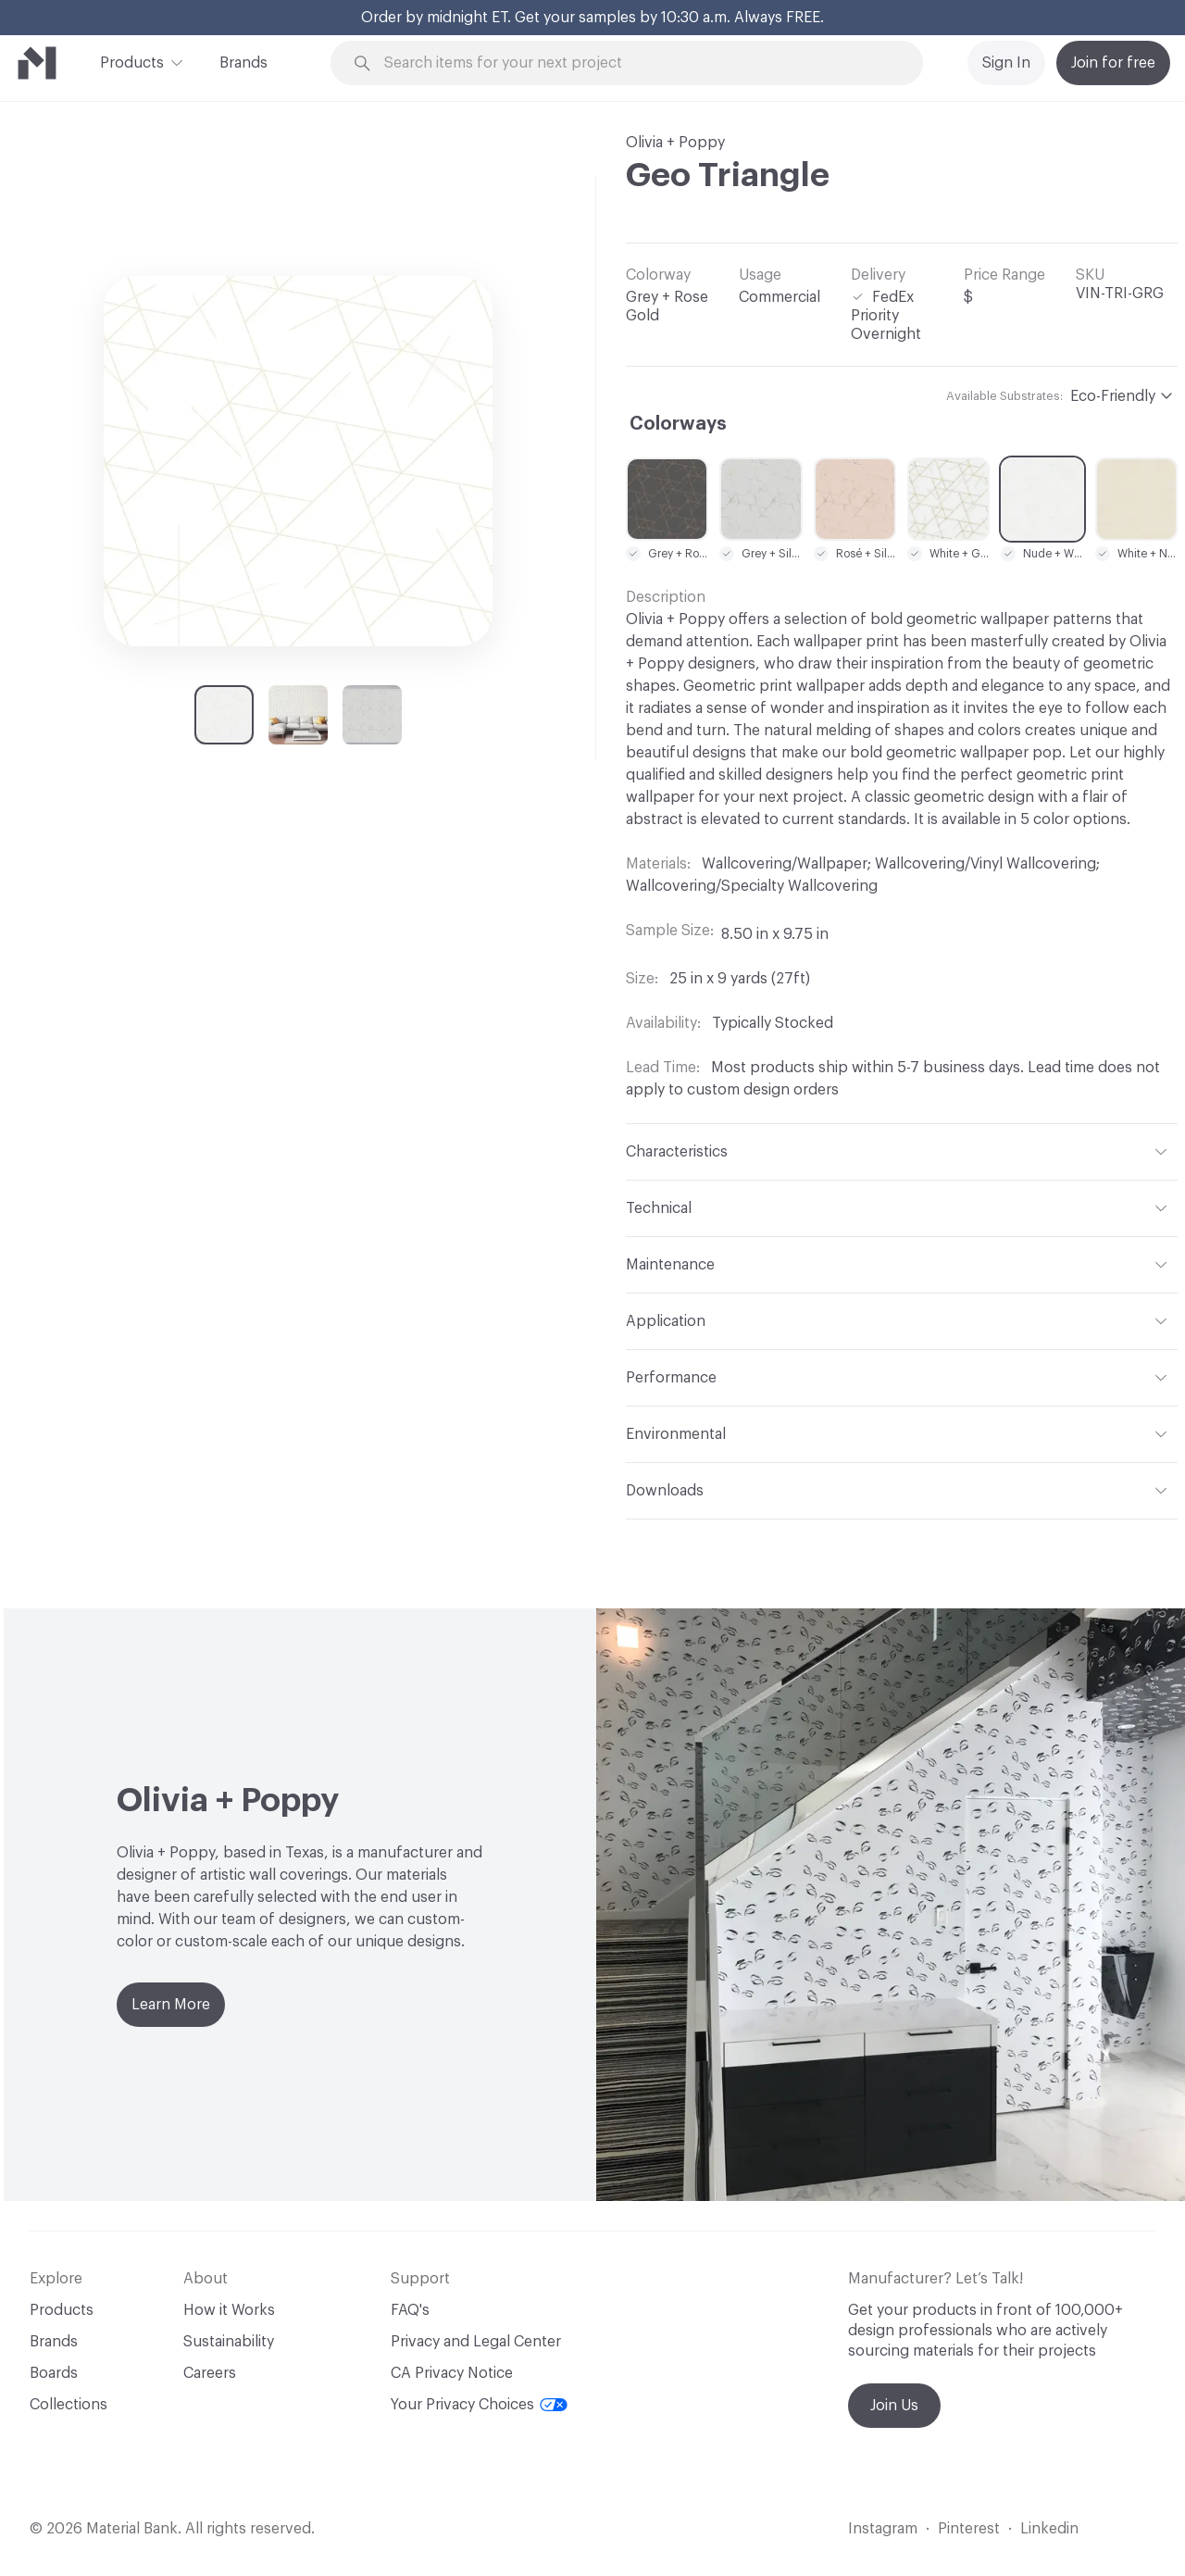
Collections (68, 2404)
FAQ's (410, 2310)
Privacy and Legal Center (476, 2341)
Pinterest (969, 2528)
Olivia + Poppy (675, 142)
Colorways (678, 424)
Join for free (1113, 63)
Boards (54, 2373)
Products (132, 61)
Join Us (894, 2405)
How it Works (229, 2310)
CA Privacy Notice (452, 2373)
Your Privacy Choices (479, 2405)
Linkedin (1049, 2528)
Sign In (1006, 63)
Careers (209, 2373)
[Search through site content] (637, 63)
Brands (243, 63)
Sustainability (228, 2341)
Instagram (882, 2528)
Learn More (170, 2004)
